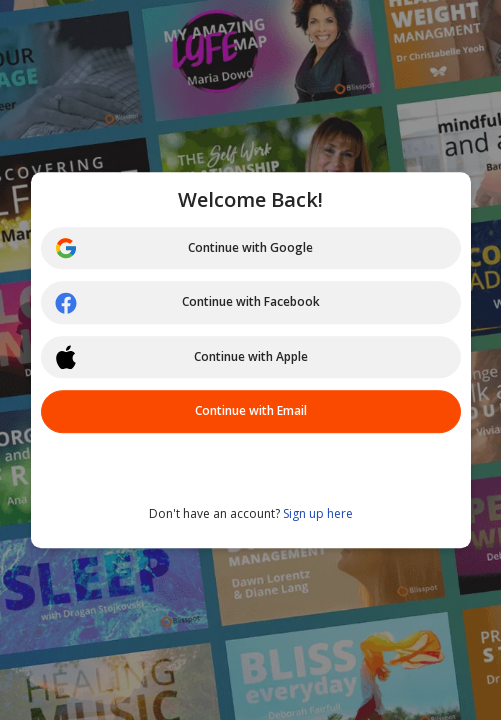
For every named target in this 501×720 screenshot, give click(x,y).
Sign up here (318, 513)
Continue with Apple (181, 357)
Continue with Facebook (187, 303)
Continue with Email (251, 410)
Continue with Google (184, 248)
